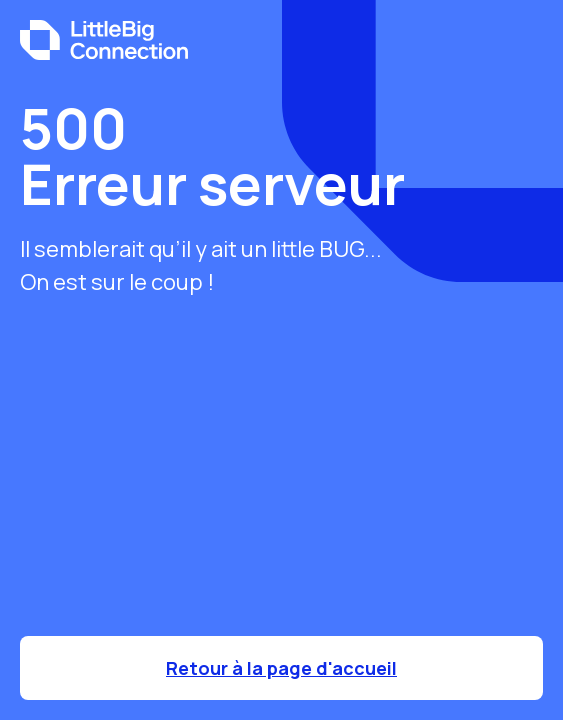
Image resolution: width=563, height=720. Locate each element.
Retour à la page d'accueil (281, 668)
